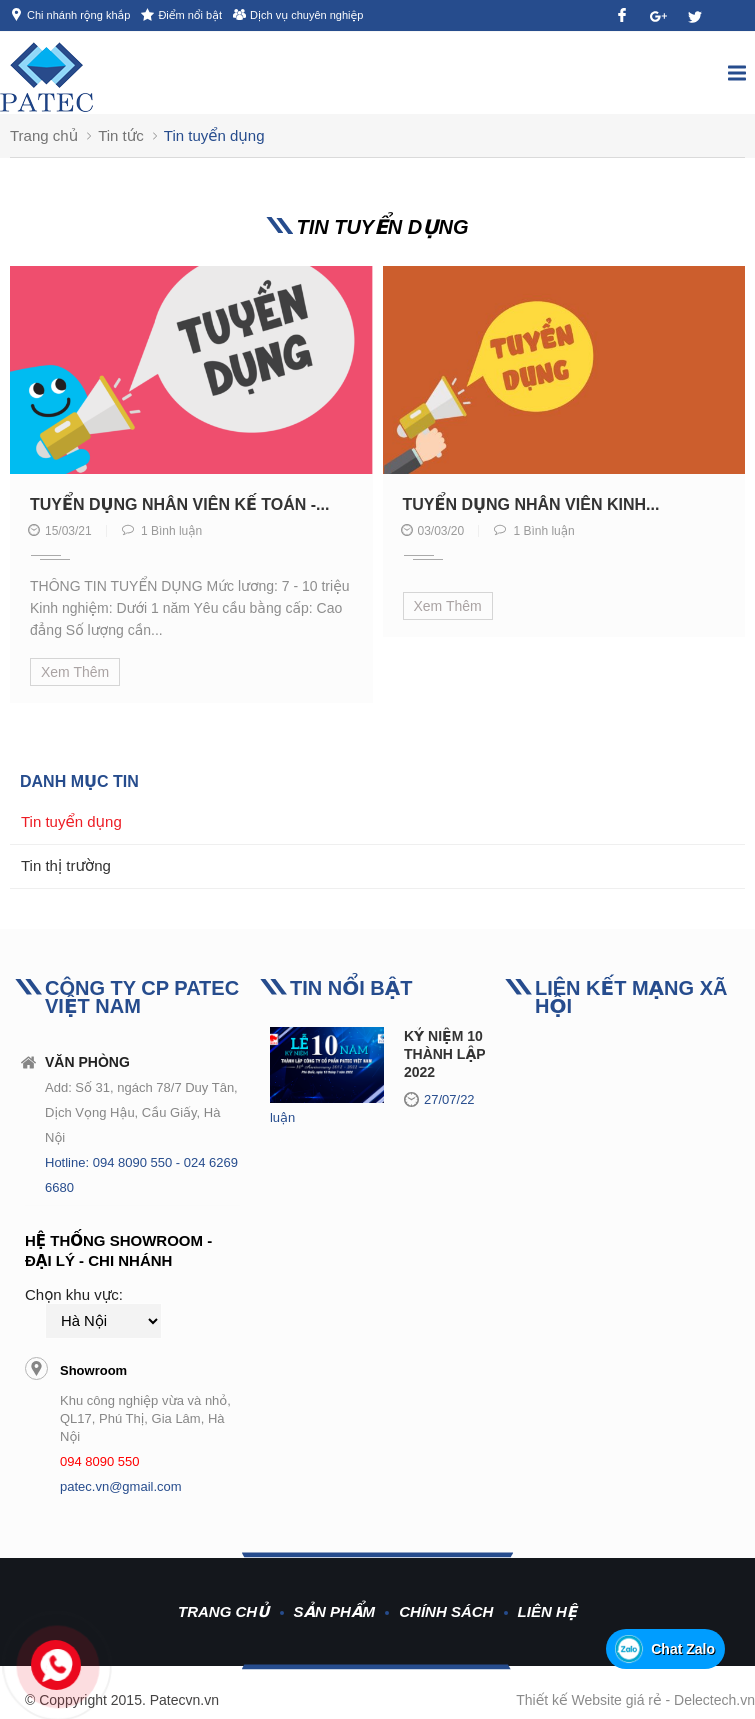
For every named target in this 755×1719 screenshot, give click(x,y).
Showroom (93, 1370)
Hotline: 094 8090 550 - (114, 1162)
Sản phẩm (335, 1611)
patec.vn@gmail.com (121, 1486)
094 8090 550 (100, 1461)
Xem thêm (75, 672)
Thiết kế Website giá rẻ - (595, 1700)
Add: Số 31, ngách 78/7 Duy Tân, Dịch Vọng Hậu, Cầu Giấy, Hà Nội (141, 1112)
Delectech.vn (714, 1700)
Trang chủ (223, 1611)
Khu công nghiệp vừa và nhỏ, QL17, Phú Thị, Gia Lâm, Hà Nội (145, 1418)
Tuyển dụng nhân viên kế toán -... (179, 504)
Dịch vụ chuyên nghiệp (306, 15)
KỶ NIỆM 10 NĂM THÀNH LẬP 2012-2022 (464, 1054)
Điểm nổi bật (190, 15)
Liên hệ (547, 1611)
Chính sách (446, 1611)
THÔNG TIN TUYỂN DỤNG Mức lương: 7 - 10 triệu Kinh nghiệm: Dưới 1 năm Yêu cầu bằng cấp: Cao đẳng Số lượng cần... (190, 608)
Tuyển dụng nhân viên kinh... (531, 504)
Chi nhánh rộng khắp (78, 15)
